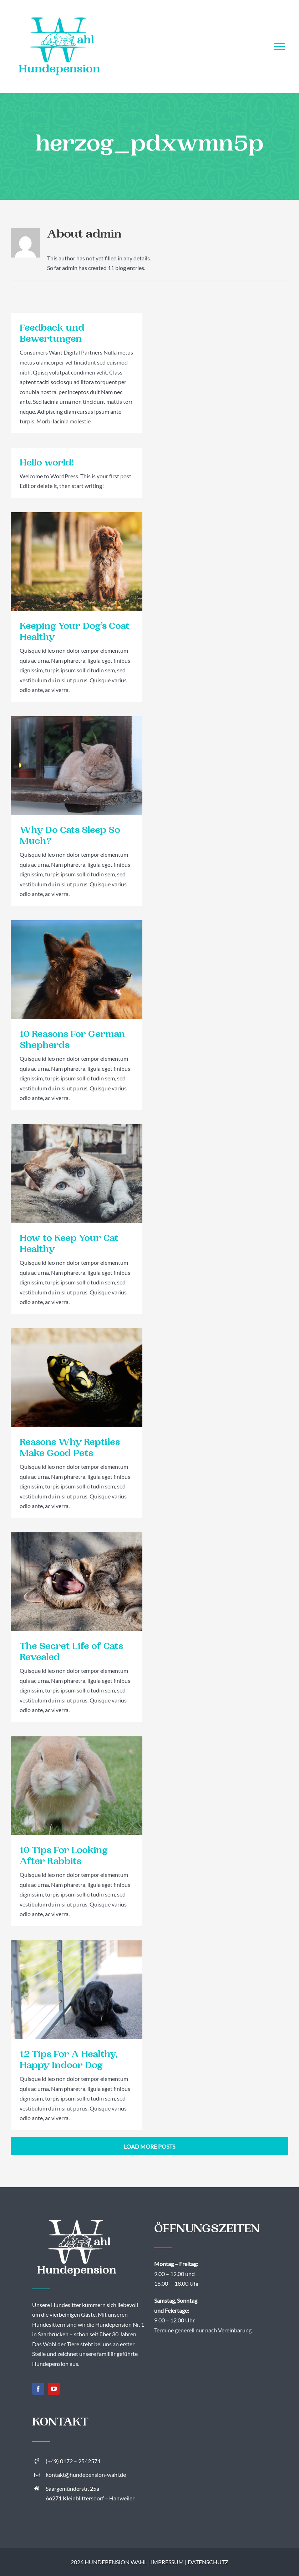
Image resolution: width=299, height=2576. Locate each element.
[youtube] (54, 2389)
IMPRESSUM (167, 2562)
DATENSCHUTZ (208, 2562)
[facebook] (38, 2389)
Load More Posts (149, 2146)
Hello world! (47, 463)
